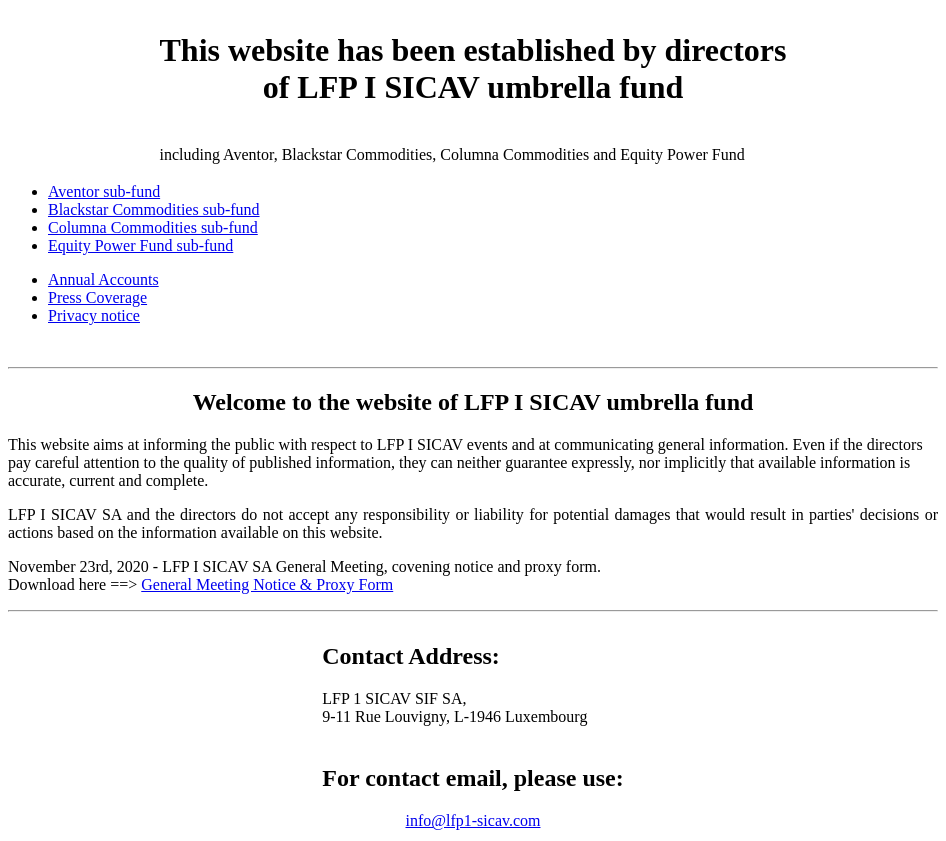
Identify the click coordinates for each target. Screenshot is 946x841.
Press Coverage (97, 297)
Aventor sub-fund (104, 191)
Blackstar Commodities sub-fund (154, 209)
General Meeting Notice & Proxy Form (267, 584)
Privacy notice (94, 315)
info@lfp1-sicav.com (473, 820)
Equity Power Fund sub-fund (140, 245)
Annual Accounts (103, 279)
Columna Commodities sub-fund (153, 227)
